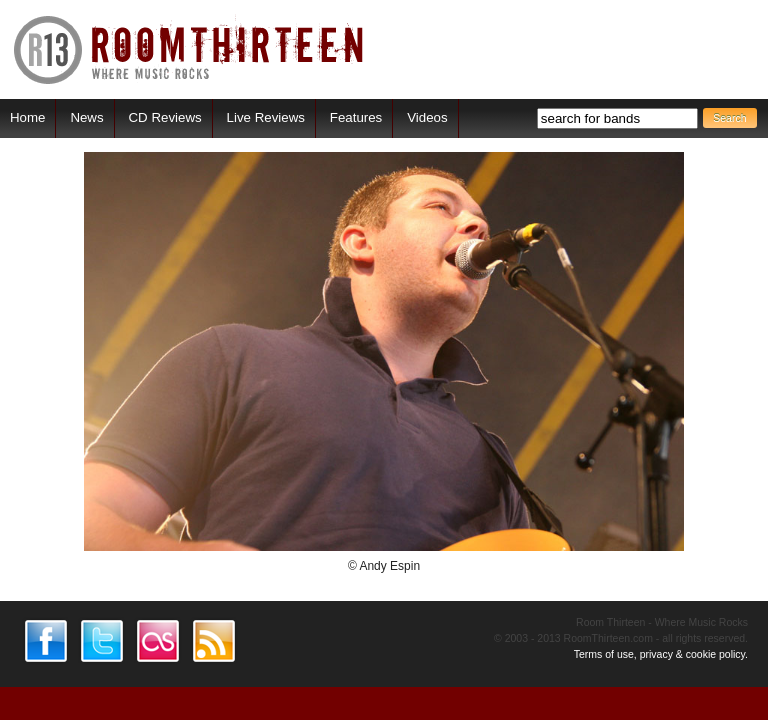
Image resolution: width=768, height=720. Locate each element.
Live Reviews (266, 117)
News (86, 117)
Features (356, 117)
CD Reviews (165, 117)
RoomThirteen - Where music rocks (189, 49)
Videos (427, 117)
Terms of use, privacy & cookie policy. (661, 654)
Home (27, 117)
